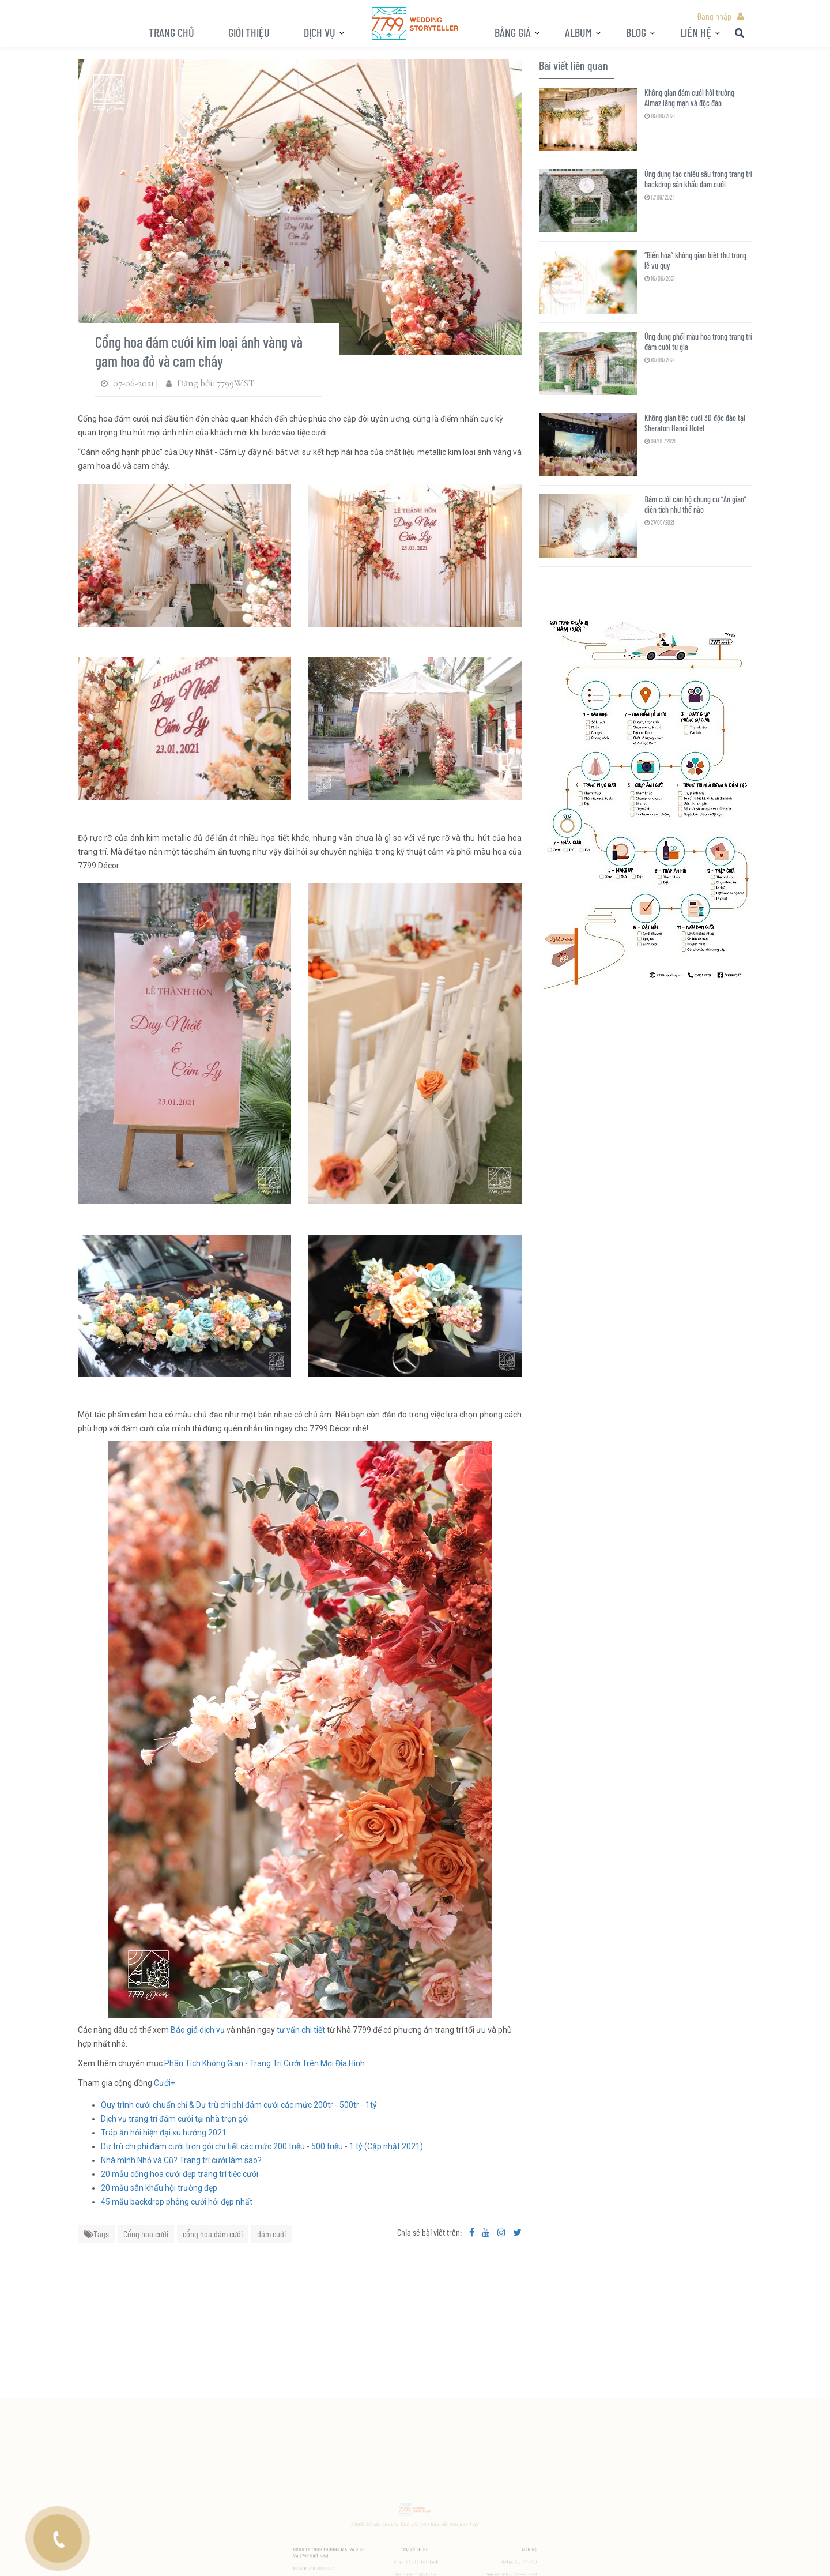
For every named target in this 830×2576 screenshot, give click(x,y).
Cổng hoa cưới (145, 2233)
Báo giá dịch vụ (198, 2030)
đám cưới (271, 2233)
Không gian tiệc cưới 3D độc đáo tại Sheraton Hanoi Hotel (694, 423)
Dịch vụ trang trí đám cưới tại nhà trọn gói (175, 2118)
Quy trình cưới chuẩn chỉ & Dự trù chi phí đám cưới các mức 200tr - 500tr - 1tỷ (239, 2104)
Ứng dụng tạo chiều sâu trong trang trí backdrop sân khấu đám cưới (698, 179)
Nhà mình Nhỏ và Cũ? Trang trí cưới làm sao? (181, 2160)
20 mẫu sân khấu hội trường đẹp (159, 2188)
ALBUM (578, 32)
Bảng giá (513, 32)
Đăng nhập (714, 15)
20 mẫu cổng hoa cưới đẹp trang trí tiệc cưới (179, 2174)
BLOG (636, 32)
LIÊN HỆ (695, 32)
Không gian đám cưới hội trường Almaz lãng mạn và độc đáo (689, 98)
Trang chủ (171, 32)
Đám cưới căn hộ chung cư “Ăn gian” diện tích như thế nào (695, 504)
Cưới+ (164, 2083)
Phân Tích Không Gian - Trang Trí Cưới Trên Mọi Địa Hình (264, 2063)
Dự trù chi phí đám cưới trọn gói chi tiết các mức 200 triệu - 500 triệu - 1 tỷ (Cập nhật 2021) (262, 2146)
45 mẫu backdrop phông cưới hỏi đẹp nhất (176, 2201)
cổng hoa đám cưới (213, 2233)
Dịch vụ (319, 32)
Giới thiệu (249, 32)
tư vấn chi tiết (300, 2030)
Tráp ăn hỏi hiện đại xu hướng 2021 (164, 2132)
